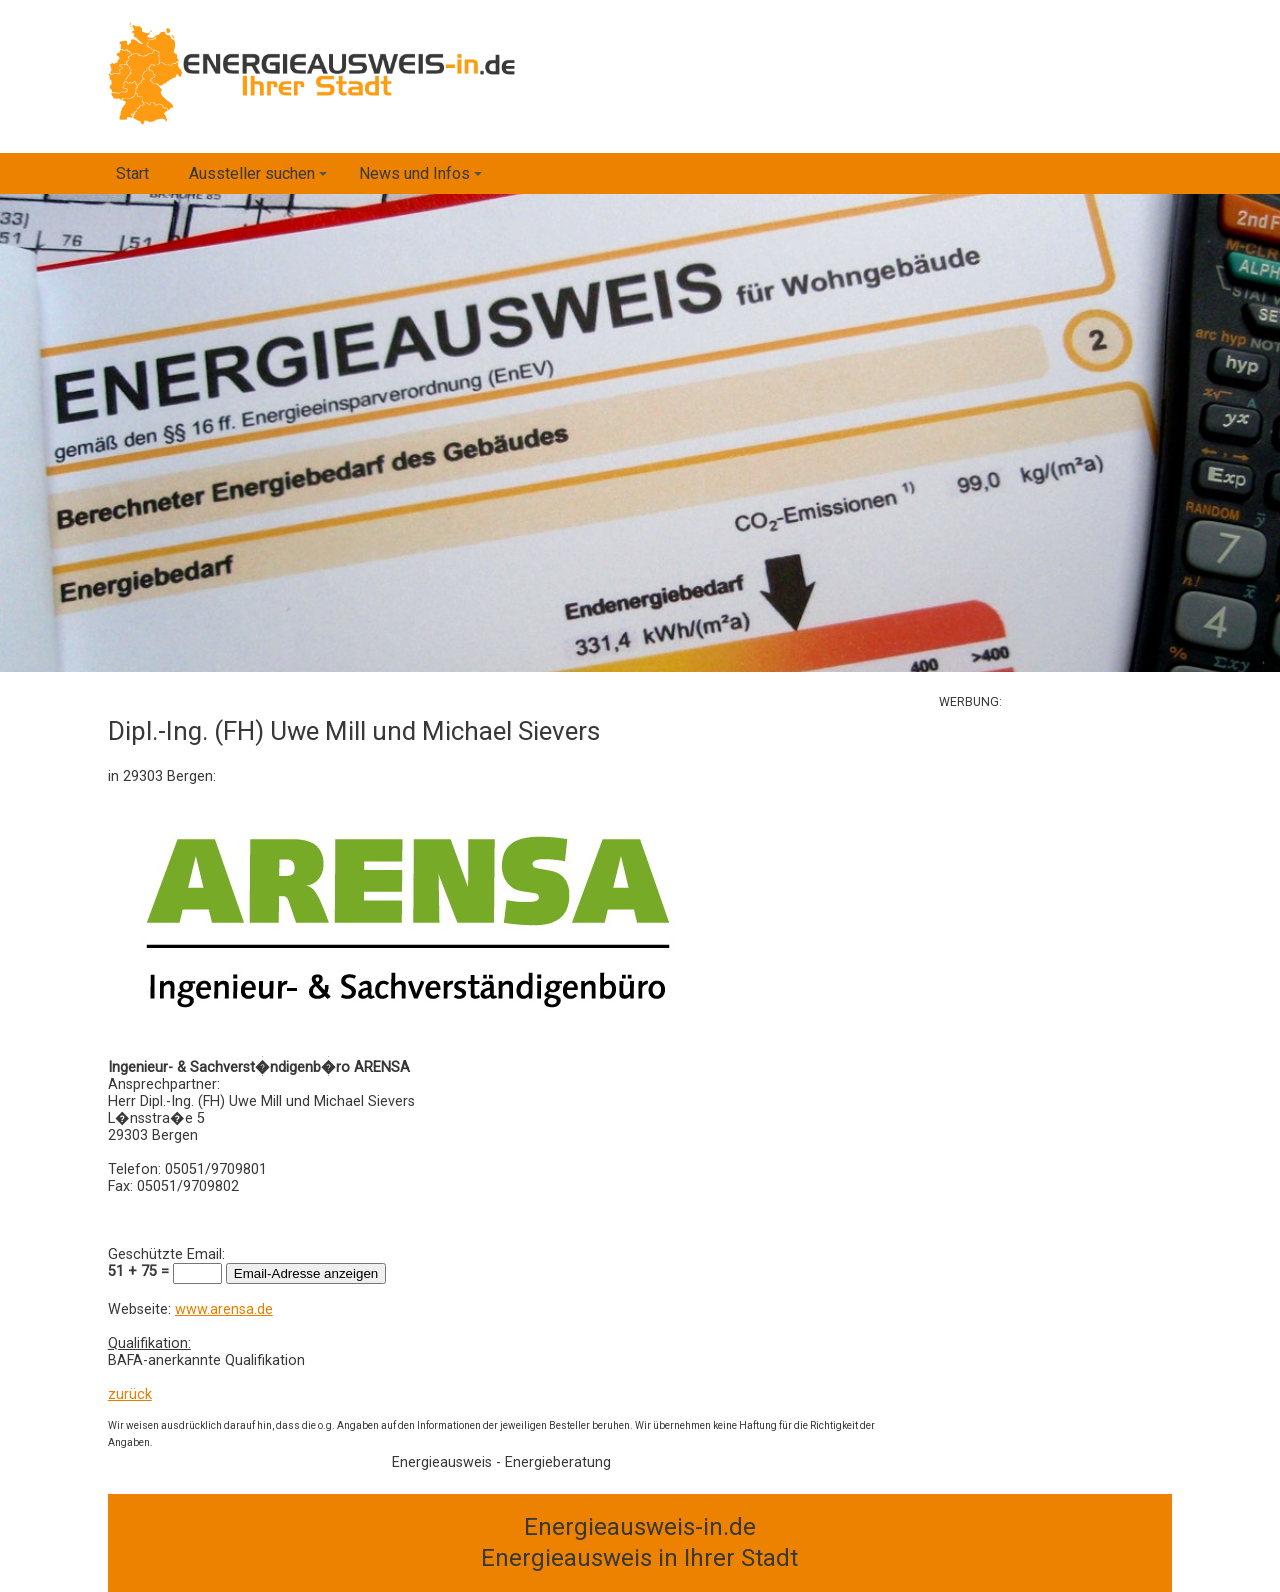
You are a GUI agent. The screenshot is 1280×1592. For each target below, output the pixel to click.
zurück (130, 1394)
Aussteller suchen (261, 179)
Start (132, 173)
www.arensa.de (224, 1309)
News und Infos (423, 179)
